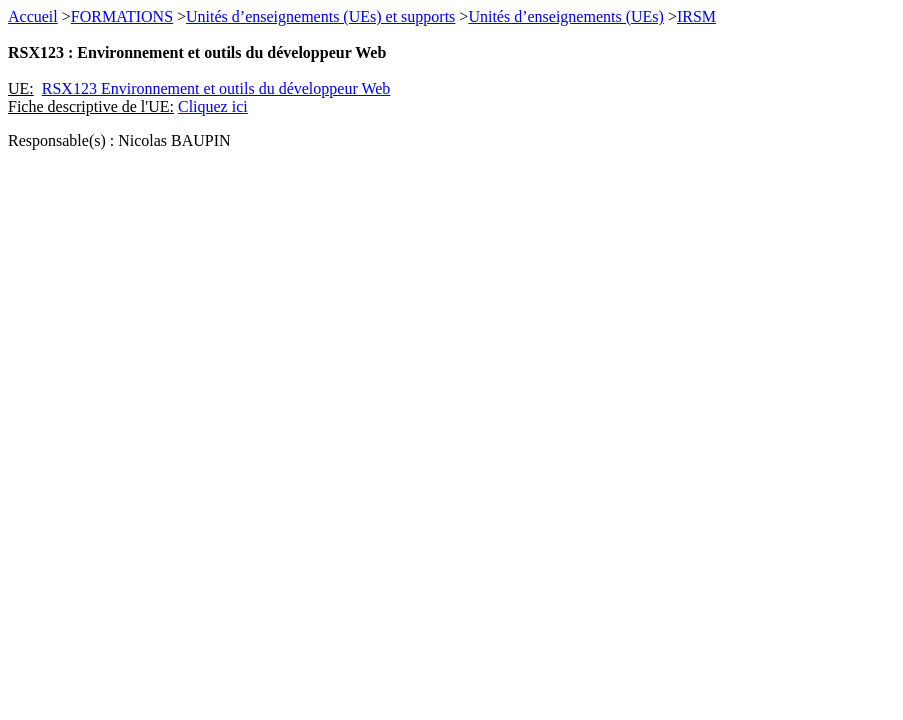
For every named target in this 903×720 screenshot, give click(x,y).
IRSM (696, 16)
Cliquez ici (213, 106)
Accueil (33, 16)
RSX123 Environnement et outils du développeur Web (216, 88)
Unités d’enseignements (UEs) (566, 16)
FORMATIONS (122, 16)
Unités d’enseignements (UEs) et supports (320, 16)
